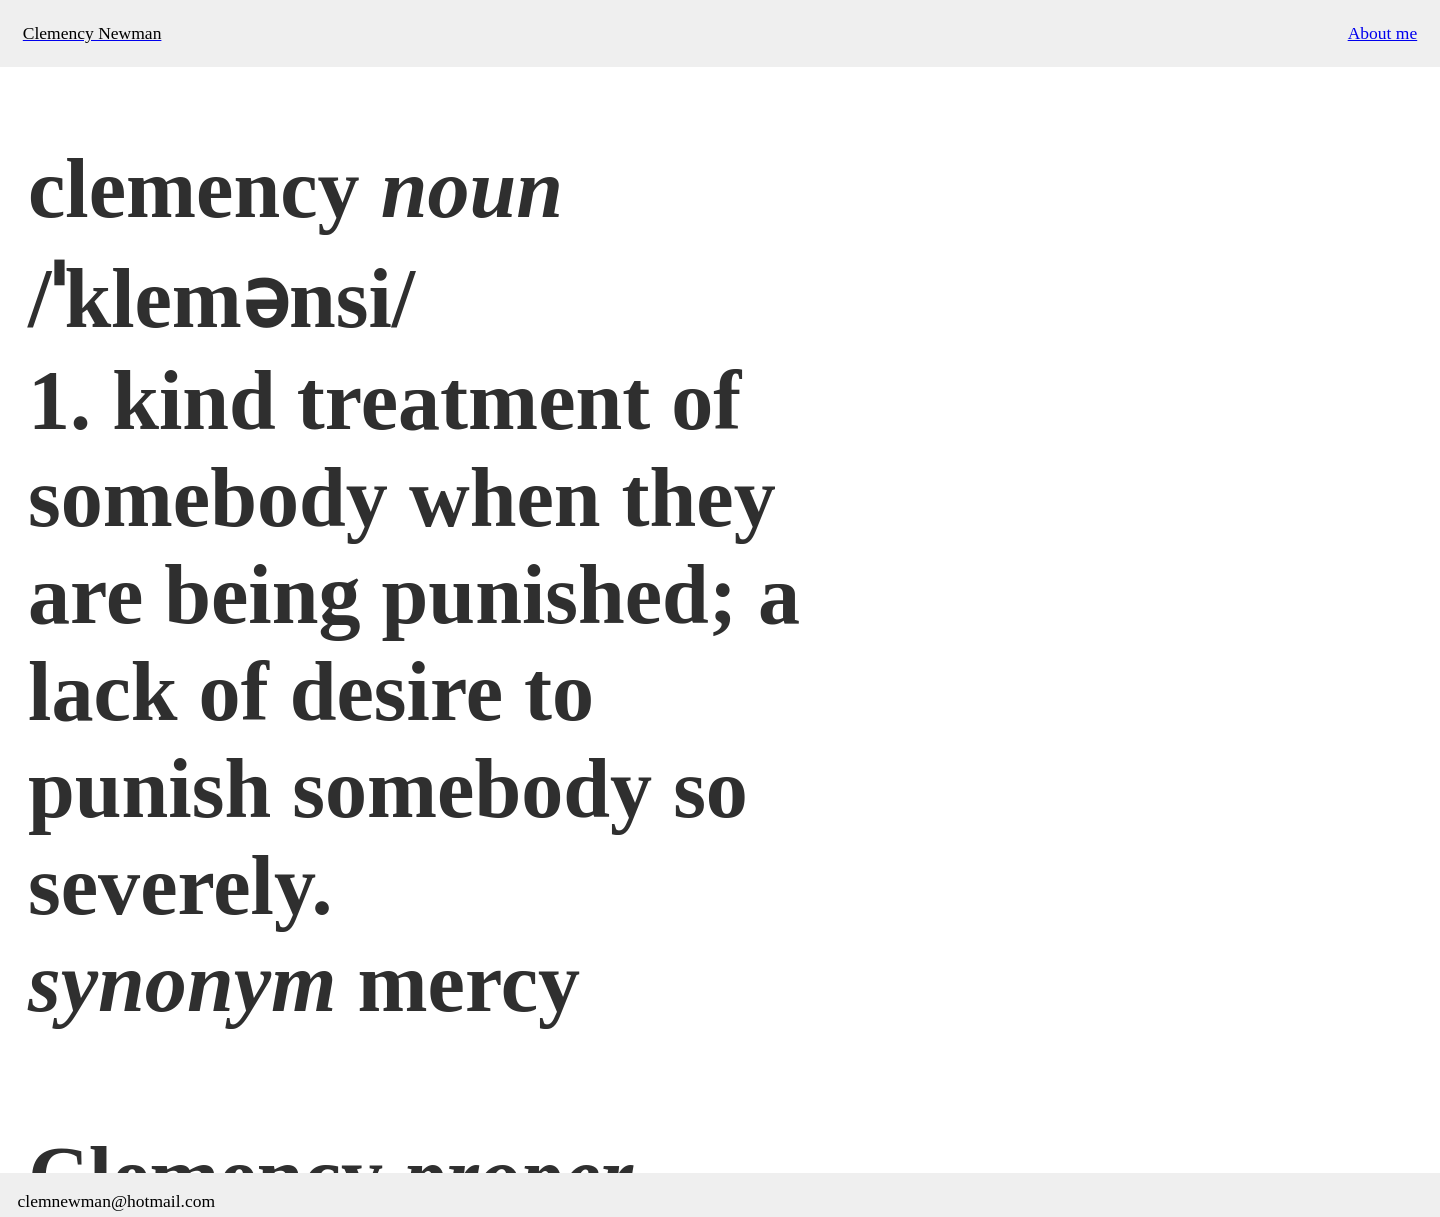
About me (1383, 33)
